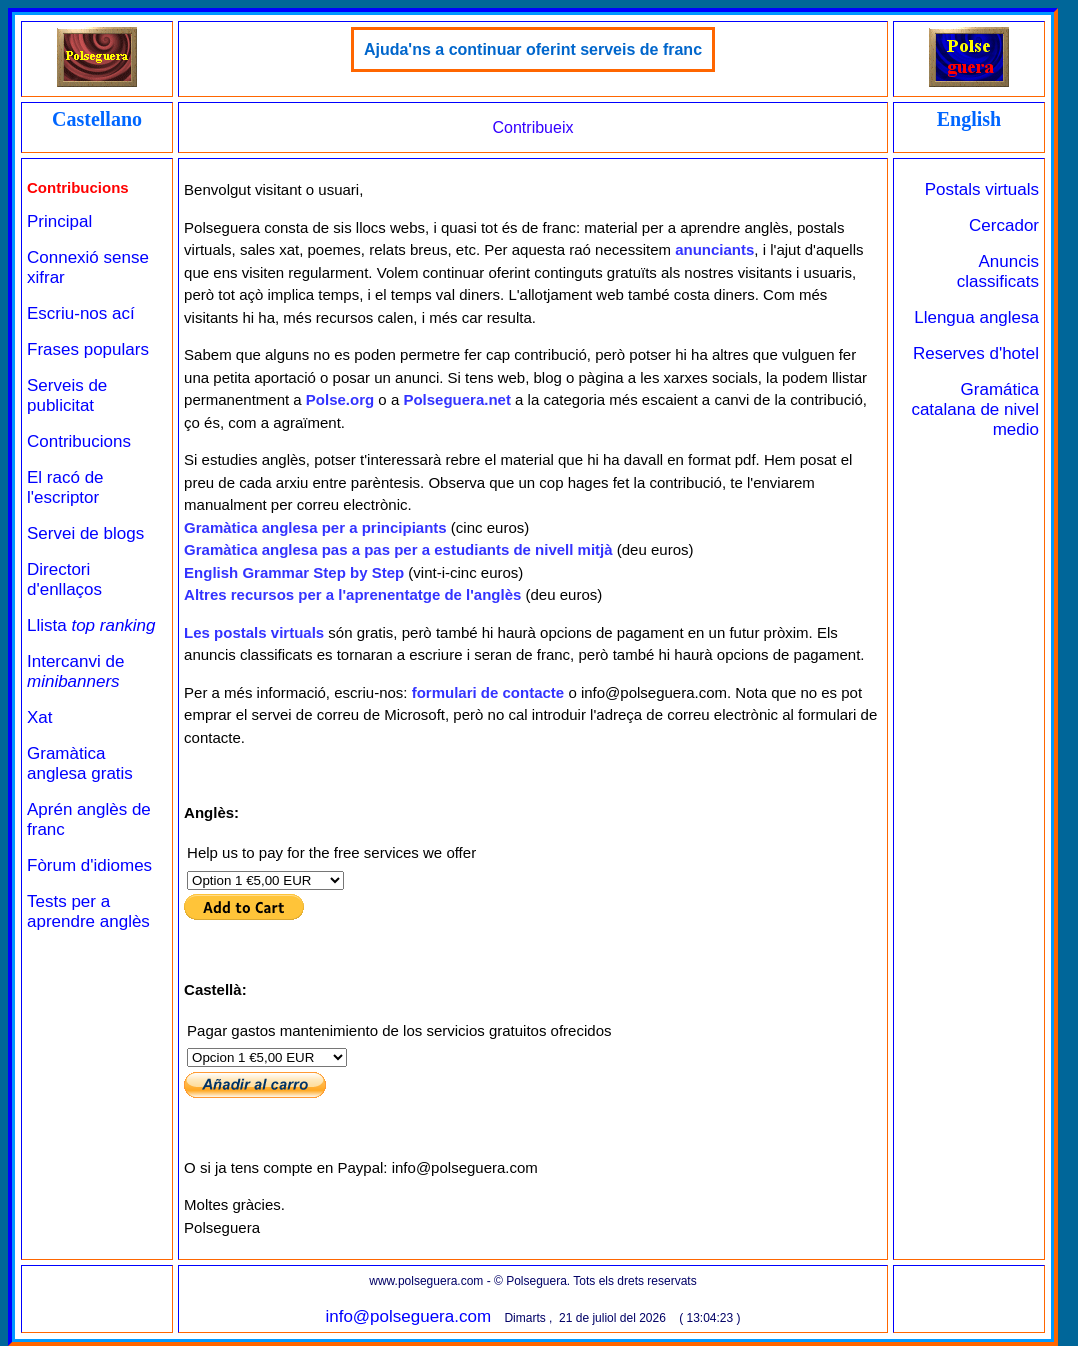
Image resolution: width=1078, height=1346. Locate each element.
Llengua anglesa (976, 317)
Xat (40, 717)
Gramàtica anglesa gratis (80, 763)
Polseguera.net (457, 399)
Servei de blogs (85, 533)
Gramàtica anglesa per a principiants (315, 527)
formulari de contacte (488, 692)
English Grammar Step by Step (294, 572)
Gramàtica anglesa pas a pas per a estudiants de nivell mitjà (398, 549)
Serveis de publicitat (67, 395)
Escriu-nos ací (81, 313)
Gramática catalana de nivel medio (975, 409)
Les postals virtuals (254, 632)
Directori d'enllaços (64, 579)
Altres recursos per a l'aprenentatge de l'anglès (352, 594)
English (969, 119)
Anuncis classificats (998, 271)
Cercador (1004, 225)
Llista (91, 625)
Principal (59, 221)
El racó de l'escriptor (65, 487)
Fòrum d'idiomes (89, 865)
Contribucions (79, 441)
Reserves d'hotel (976, 353)
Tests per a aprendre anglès (88, 911)
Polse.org (340, 399)
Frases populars (88, 349)
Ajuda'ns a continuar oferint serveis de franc (533, 49)
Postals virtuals (982, 189)
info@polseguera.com (408, 1316)
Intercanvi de (75, 671)
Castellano (97, 119)
